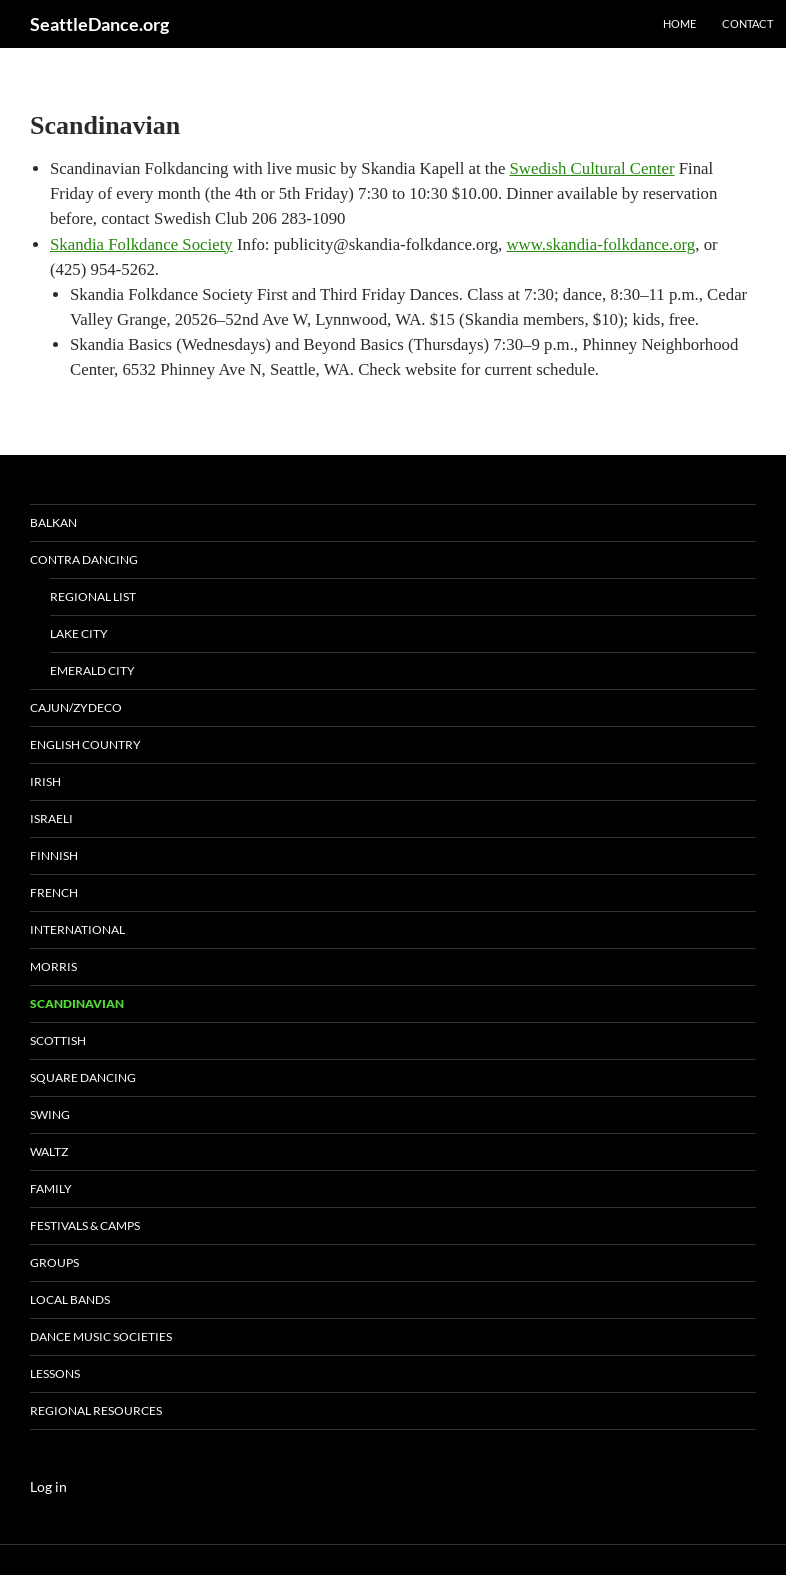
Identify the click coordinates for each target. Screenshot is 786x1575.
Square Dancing (83, 1077)
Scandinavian (77, 1003)
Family (51, 1188)
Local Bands (70, 1299)
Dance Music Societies (101, 1336)
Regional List (93, 596)
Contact (747, 23)
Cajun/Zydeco (76, 707)
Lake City (79, 633)
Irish (45, 781)
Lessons (55, 1373)
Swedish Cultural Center (592, 168)
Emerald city (92, 670)
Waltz (49, 1151)
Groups (54, 1262)
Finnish (54, 855)
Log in (48, 1486)
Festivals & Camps (85, 1225)
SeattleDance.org (99, 24)
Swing (50, 1114)
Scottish (58, 1040)
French (54, 892)
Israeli (51, 818)
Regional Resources (96, 1410)
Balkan (53, 522)
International (77, 929)
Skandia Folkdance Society (141, 244)
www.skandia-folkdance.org (601, 244)
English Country (85, 744)
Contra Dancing (84, 559)
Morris (53, 966)
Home (679, 23)
